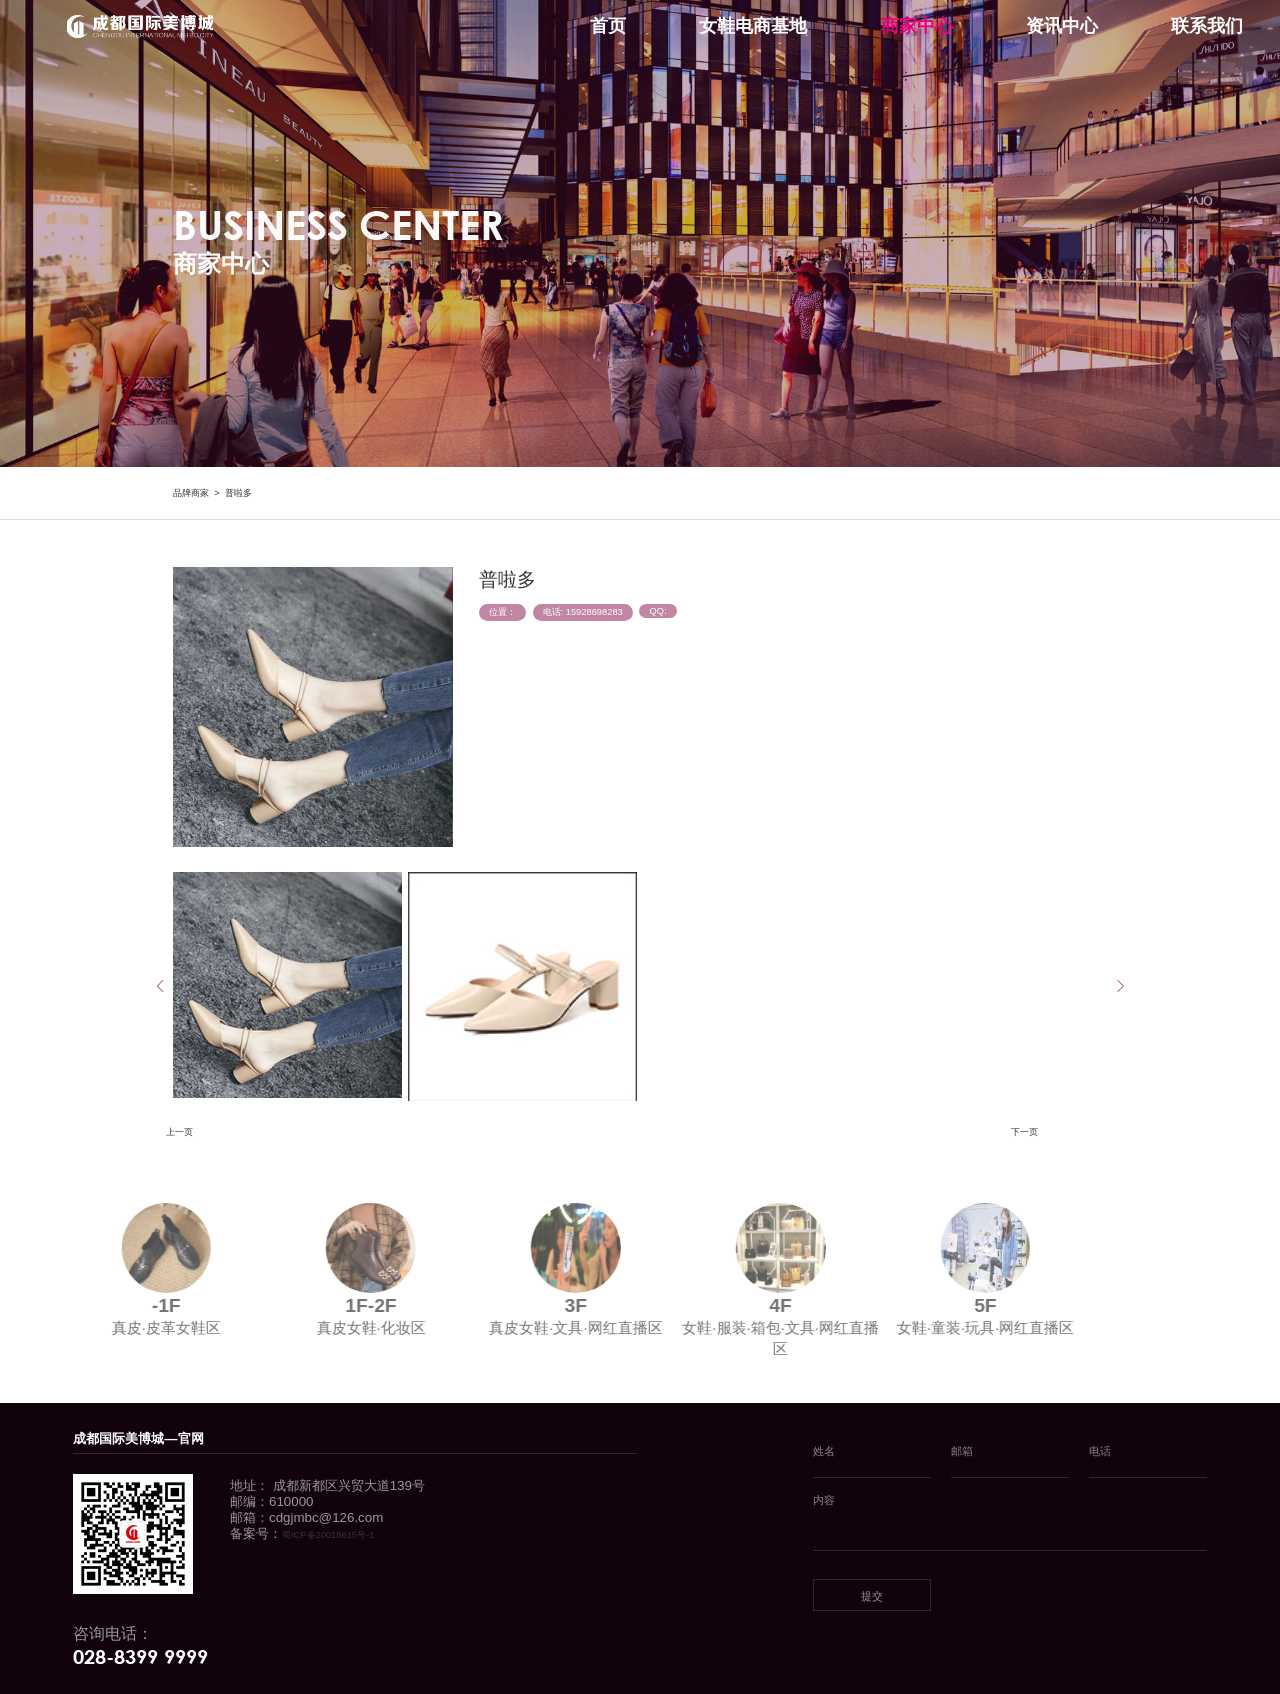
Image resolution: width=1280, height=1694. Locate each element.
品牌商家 (191, 493)
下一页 (1024, 1132)
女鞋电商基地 (753, 26)
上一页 (179, 1132)
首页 (608, 26)
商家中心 (917, 26)
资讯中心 (1062, 26)
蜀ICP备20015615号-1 (328, 1535)
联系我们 (1207, 26)
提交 (872, 1596)
